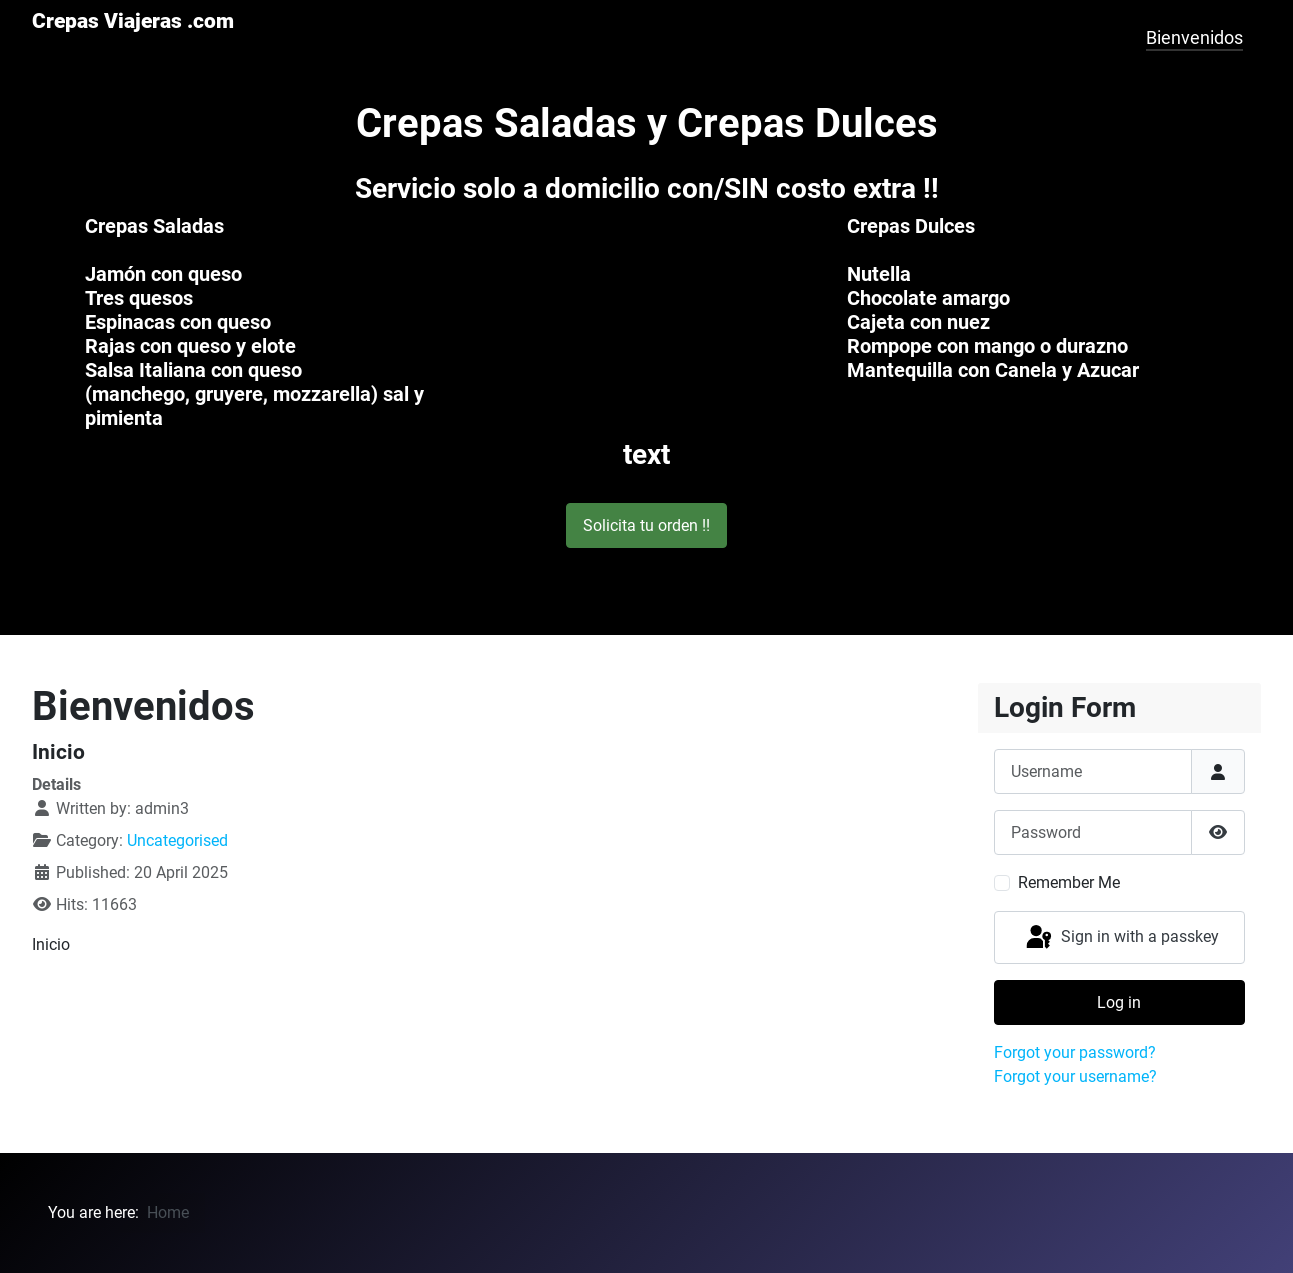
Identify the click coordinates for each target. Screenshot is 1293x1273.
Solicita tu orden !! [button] (646, 525)
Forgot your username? (1075, 1076)
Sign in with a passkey (1121, 938)
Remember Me (1069, 882)
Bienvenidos (1194, 38)
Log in (1119, 1002)
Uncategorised (177, 840)
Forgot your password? (1075, 1052)
